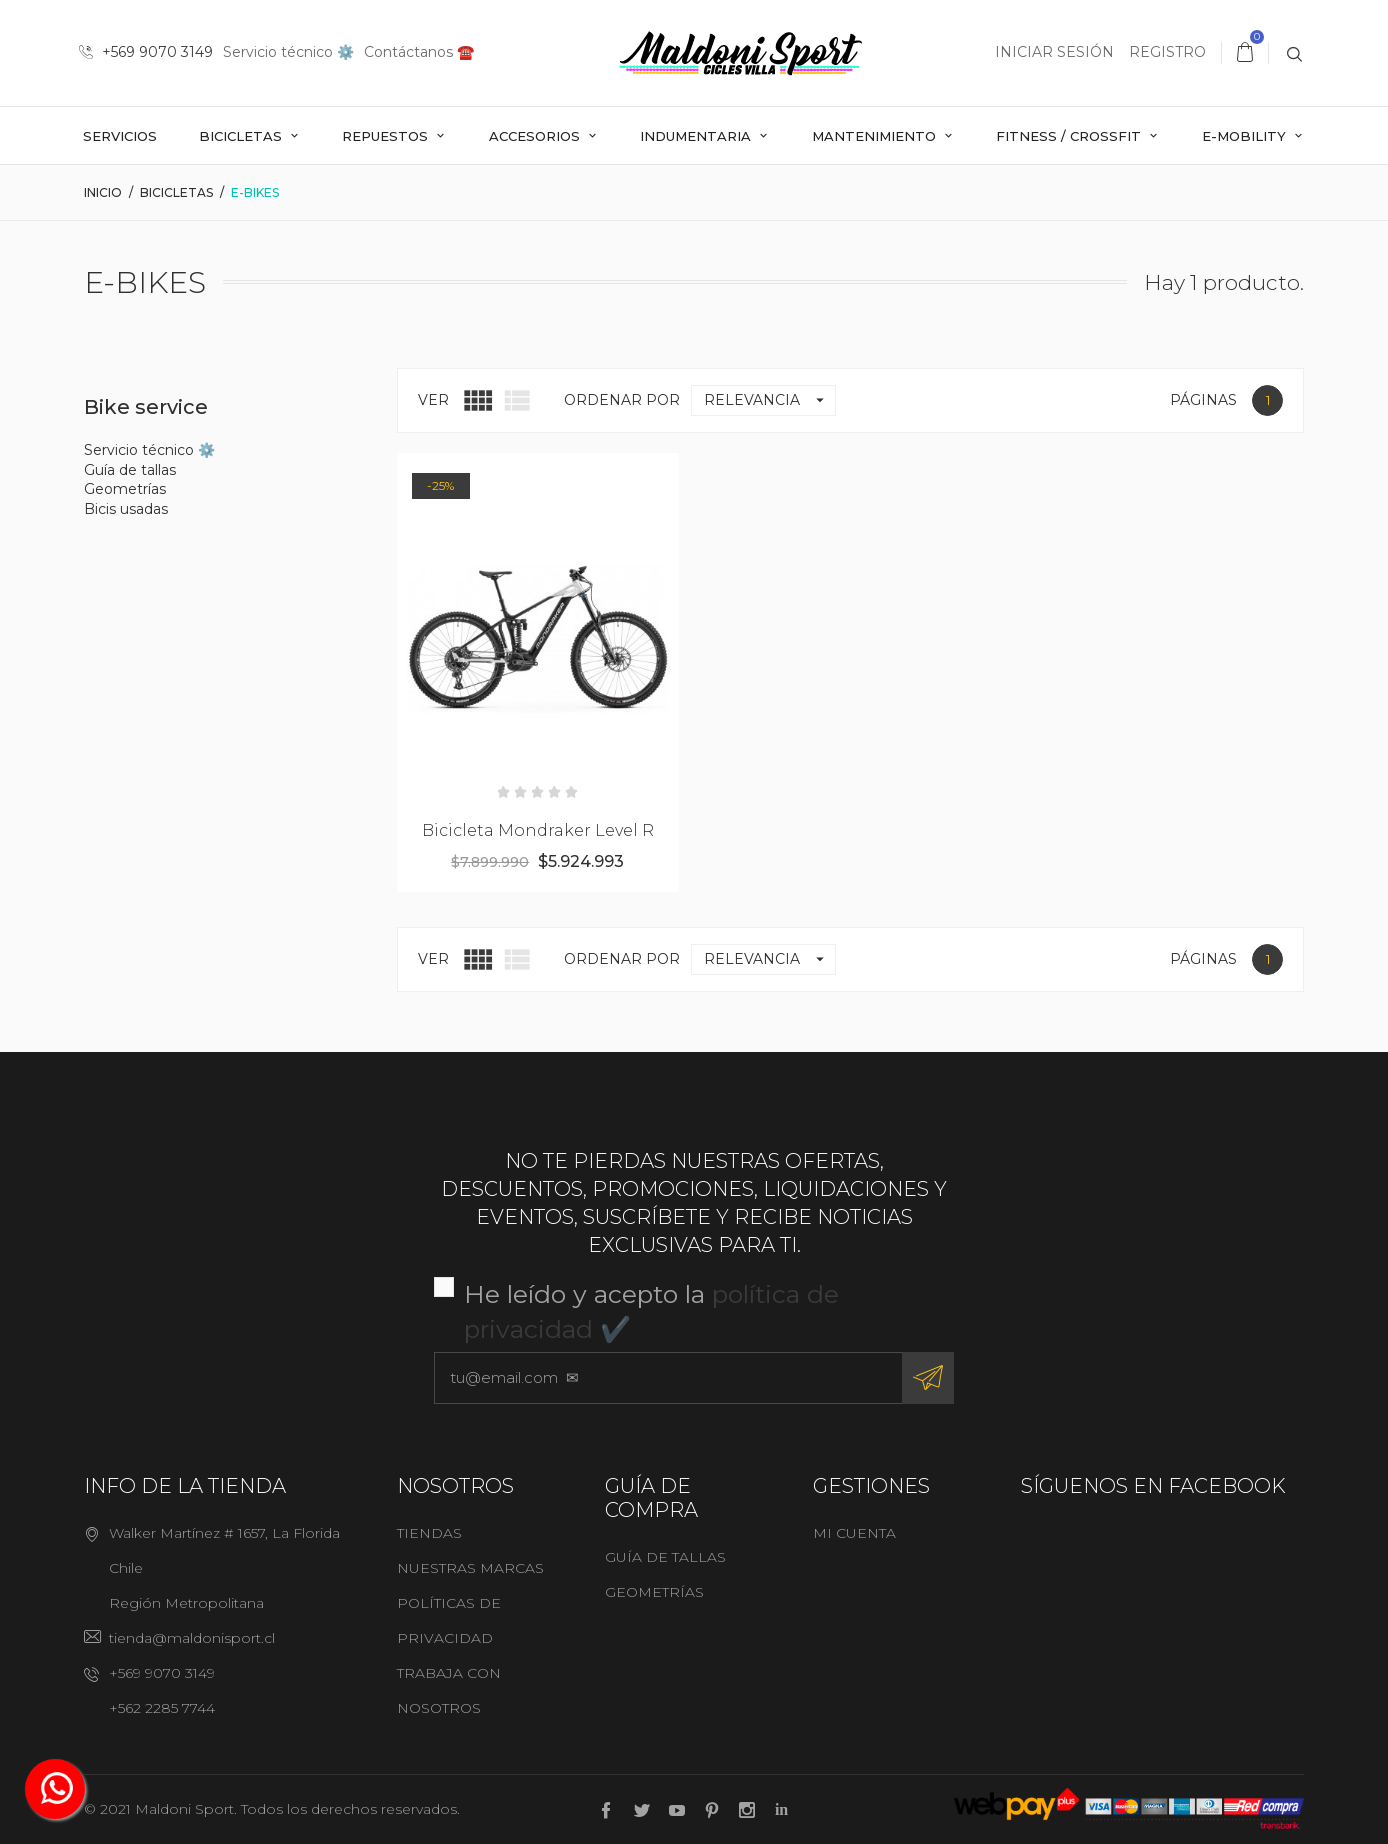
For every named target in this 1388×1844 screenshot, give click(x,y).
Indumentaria (697, 136)
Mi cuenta (854, 1533)
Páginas (1203, 400)
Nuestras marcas (470, 1568)
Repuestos (387, 136)
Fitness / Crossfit (1070, 136)
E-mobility (1246, 136)
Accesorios (536, 136)
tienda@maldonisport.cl (192, 1638)
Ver (433, 400)
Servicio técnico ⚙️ (288, 52)
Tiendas (429, 1533)
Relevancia (769, 400)
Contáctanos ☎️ (419, 52)
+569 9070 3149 (146, 52)
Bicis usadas (126, 509)
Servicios (120, 136)
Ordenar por (622, 400)
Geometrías (125, 489)
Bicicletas (242, 136)
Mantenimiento (876, 136)
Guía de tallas (130, 470)
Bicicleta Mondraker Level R (538, 830)
